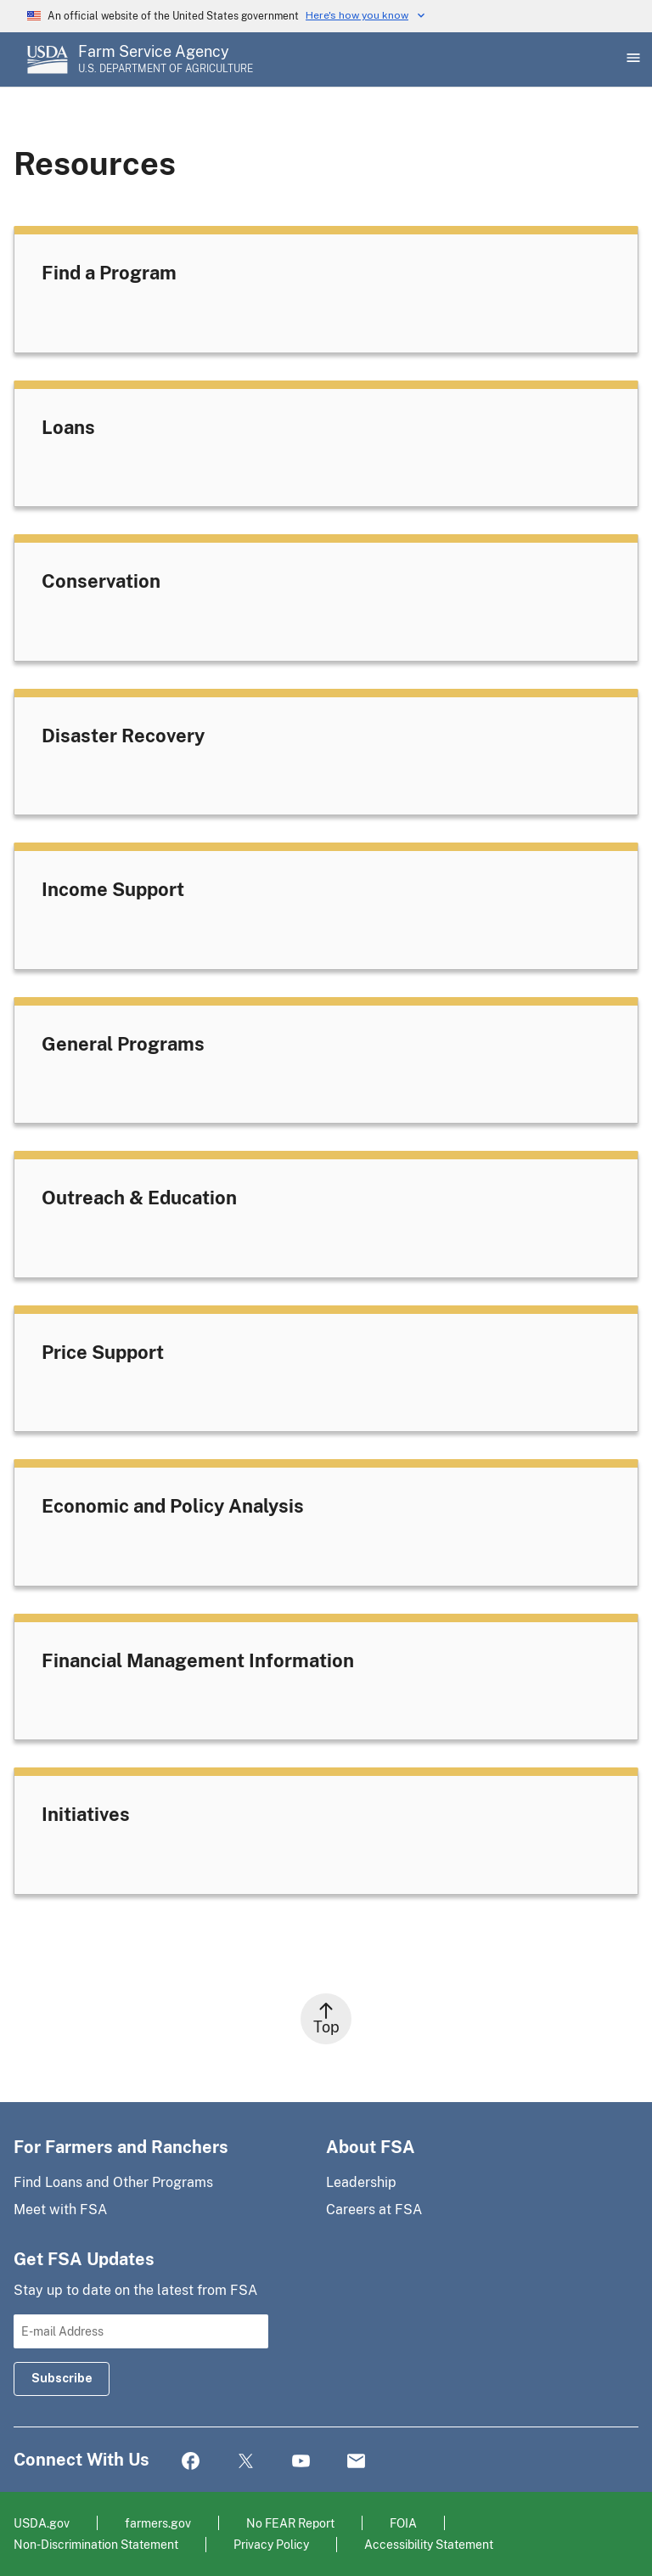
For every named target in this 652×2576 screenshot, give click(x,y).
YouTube (301, 2461)
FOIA (403, 2523)
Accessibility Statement (428, 2544)
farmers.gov (158, 2523)
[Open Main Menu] (631, 59)
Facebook (190, 2461)
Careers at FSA (374, 2209)
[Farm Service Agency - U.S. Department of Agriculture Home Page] (165, 59)
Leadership (361, 2182)
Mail (356, 2461)
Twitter (245, 2461)
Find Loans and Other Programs (113, 2182)
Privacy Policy (271, 2544)
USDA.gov (42, 2523)
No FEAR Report (290, 2523)
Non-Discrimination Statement (96, 2544)
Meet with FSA (60, 2209)
